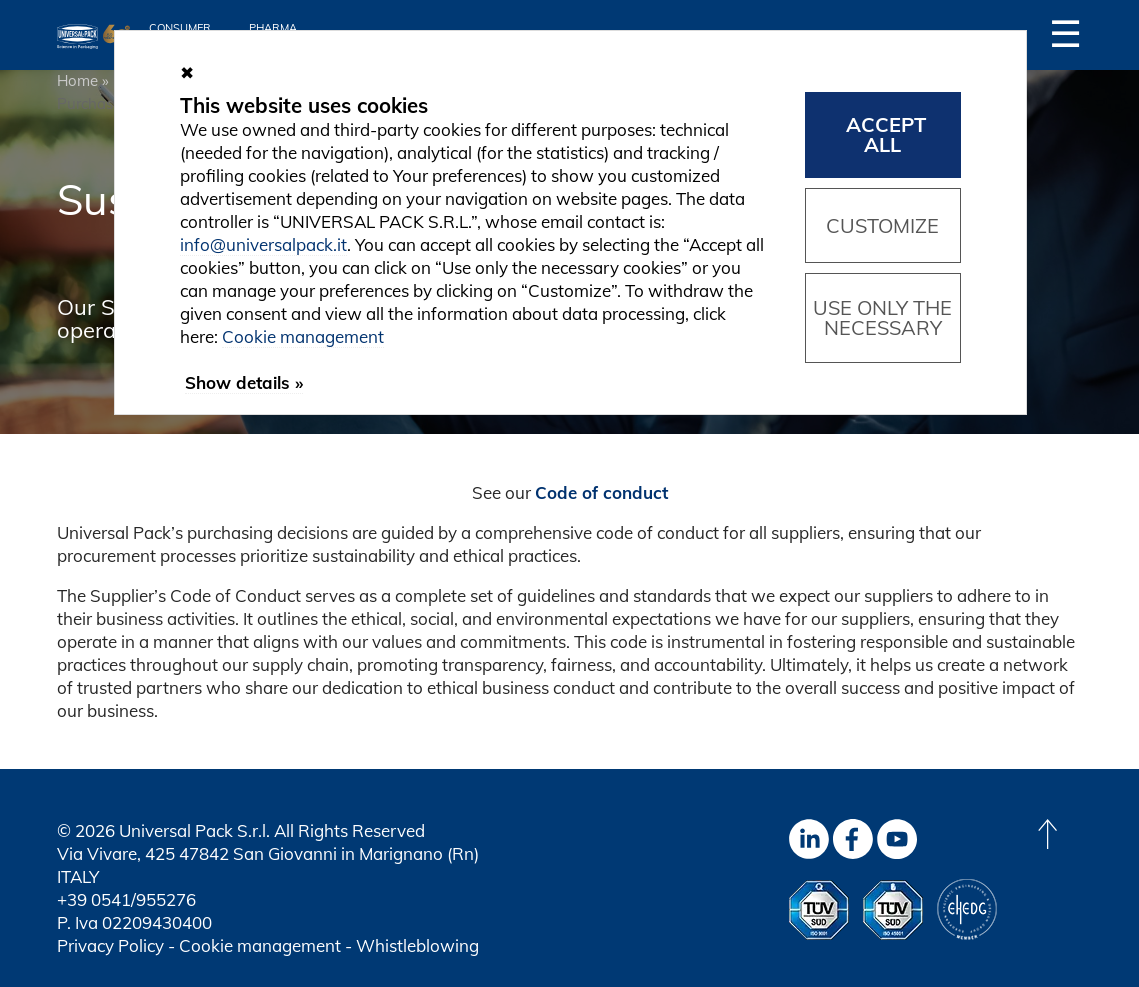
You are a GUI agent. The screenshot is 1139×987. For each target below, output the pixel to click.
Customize (882, 225)
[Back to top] (1047, 834)
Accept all (886, 134)
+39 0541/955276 (126, 899)
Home (77, 80)
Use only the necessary (882, 317)
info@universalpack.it (263, 244)
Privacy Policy (110, 945)
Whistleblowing (417, 945)
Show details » (244, 382)
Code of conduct (601, 492)
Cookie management (260, 945)
